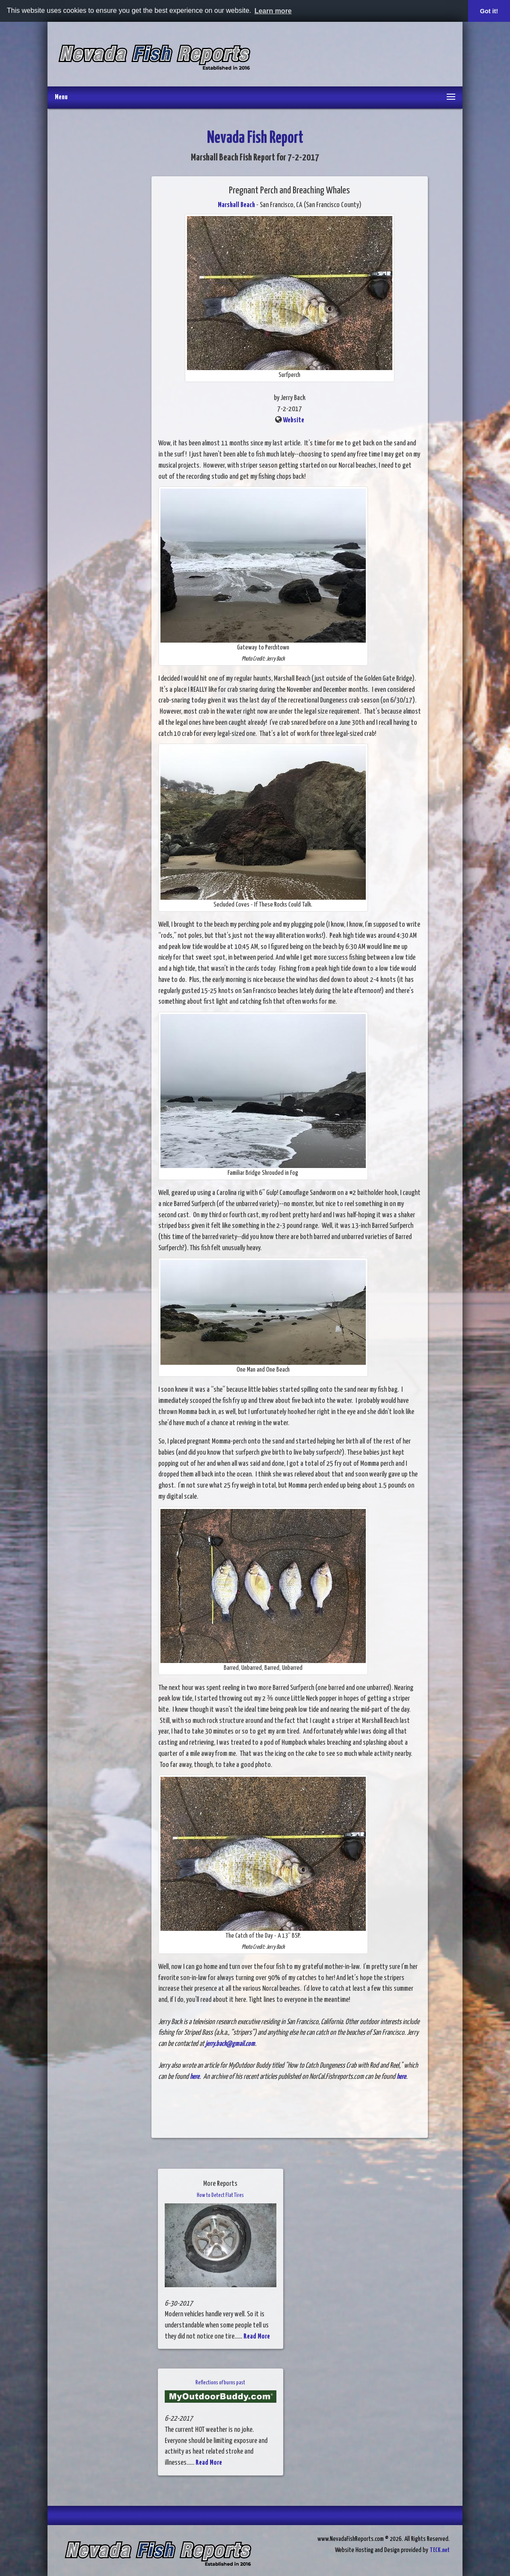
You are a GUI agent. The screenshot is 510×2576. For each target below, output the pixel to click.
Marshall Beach (236, 205)
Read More (256, 2336)
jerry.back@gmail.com (230, 2044)
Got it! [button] (489, 11)
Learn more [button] (273, 11)
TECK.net (440, 2550)
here (194, 2077)
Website (293, 420)
